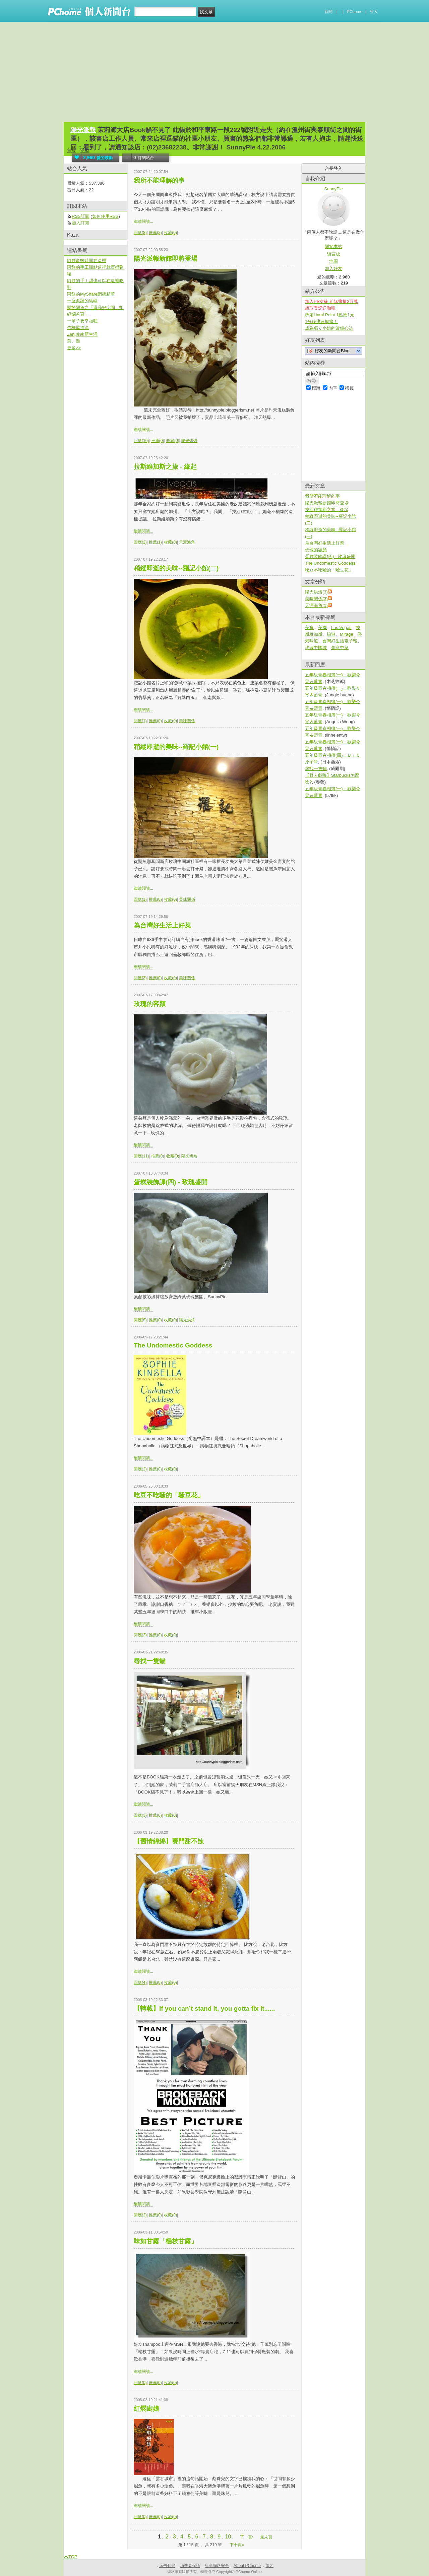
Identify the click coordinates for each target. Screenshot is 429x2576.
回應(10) (141, 440)
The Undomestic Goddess (173, 1345)
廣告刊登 (167, 2565)
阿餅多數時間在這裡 (86, 260)
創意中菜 (340, 647)
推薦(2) (155, 232)
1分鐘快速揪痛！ (321, 321)
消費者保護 (190, 2565)
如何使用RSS (105, 216)
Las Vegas (341, 627)
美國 (322, 627)
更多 (74, 347)
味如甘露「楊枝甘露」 (165, 2241)
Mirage (346, 634)
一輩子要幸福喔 (82, 320)
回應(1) (140, 720)
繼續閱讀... (143, 221)
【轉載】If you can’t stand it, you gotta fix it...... (204, 2008)
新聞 (328, 11)
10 (228, 2536)
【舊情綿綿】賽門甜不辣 (169, 1841)
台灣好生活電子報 (339, 640)
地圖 (333, 261)
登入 (374, 11)
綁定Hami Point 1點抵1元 (329, 314)
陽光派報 (83, 129)
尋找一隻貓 (150, 1660)
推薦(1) (155, 542)
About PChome (247, 2565)
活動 (84, 150)
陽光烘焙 (189, 440)
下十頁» (237, 2544)
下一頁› (247, 2537)
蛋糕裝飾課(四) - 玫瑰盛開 (170, 1182)
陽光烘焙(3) (316, 591)
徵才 (269, 2565)
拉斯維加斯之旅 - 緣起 (165, 466)
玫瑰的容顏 (150, 1003)
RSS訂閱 (80, 216)
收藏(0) (170, 232)
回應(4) (140, 1982)
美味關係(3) (316, 598)
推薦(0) (157, 440)
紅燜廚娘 (146, 2408)
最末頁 (266, 2537)
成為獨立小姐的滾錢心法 (329, 328)
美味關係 (187, 720)
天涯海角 (187, 542)
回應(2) (140, 542)
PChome (354, 11)
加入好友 (333, 268)
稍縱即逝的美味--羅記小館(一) (176, 746)
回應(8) (140, 232)
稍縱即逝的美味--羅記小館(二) (176, 568)
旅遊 (331, 634)
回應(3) (140, 978)
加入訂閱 (80, 223)
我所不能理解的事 (159, 180)
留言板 (333, 253)
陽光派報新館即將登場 (165, 258)
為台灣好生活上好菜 (162, 925)
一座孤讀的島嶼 (82, 300)
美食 (309, 627)
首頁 (71, 150)
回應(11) (141, 1156)
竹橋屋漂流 (78, 327)
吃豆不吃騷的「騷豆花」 (169, 1495)
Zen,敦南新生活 (82, 334)
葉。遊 (73, 340)
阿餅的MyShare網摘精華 (91, 294)
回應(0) (140, 2382)
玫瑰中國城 (316, 647)
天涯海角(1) (316, 605)
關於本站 (333, 246)
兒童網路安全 (217, 2565)
